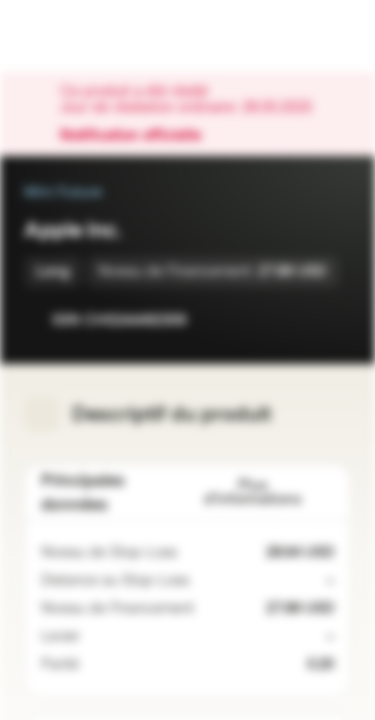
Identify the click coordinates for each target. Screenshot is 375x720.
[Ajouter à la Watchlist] (291, 320)
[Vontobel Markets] (78, 36)
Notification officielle (140, 136)
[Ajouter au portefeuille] (331, 320)
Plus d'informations (269, 492)
